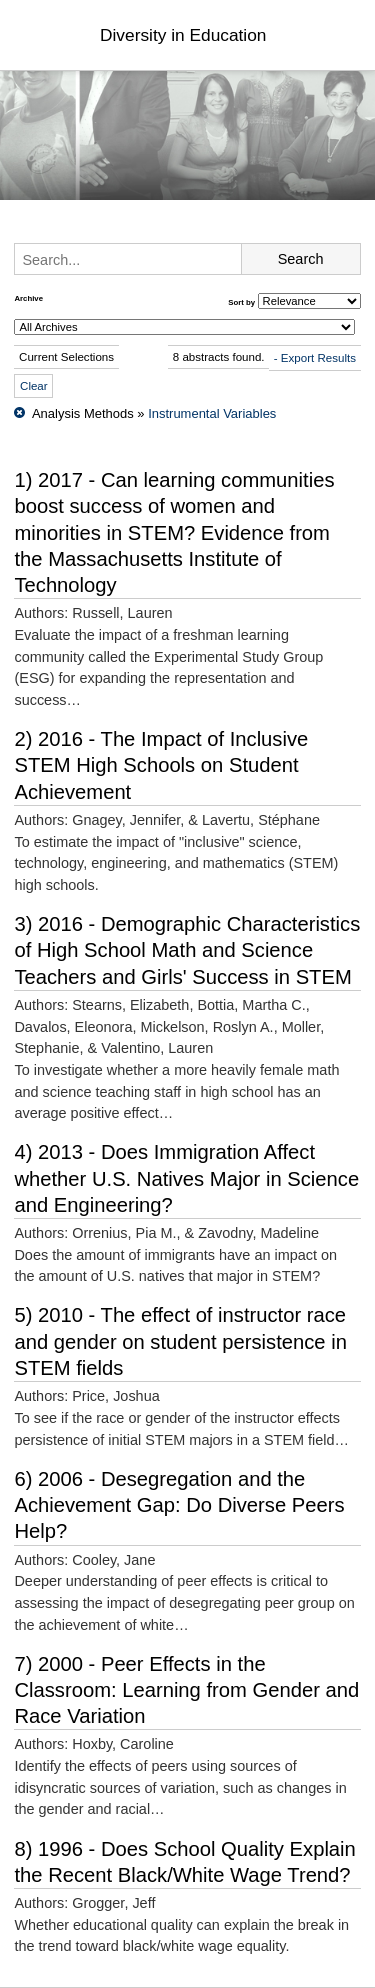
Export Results (318, 358)
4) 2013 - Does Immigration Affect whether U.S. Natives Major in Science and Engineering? (186, 1178)
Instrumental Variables (212, 413)
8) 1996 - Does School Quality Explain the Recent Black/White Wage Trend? (184, 1862)
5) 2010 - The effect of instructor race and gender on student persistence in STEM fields (180, 1341)
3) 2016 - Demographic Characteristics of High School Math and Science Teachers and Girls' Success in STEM (187, 950)
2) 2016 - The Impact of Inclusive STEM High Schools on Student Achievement (161, 765)
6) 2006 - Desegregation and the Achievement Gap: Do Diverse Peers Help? (179, 1505)
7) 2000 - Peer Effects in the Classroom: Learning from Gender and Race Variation (186, 1690)
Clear (34, 386)
